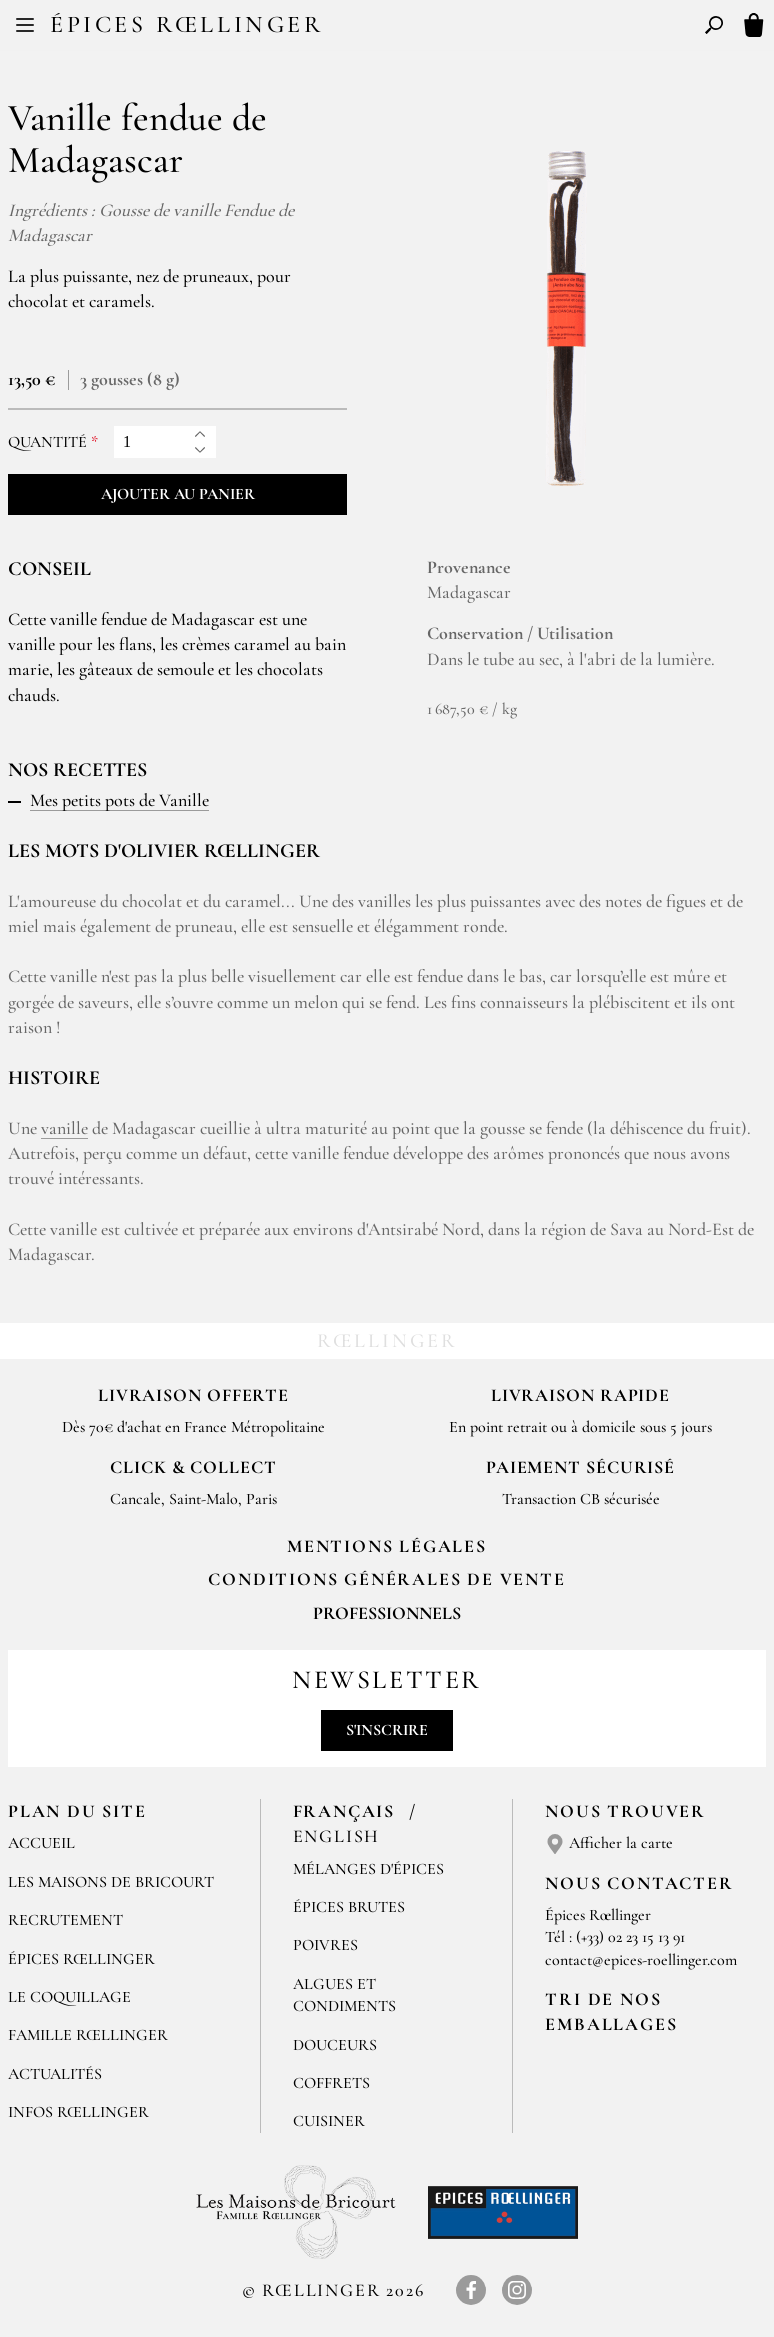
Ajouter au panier (178, 494)
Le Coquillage (69, 1997)
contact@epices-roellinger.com (641, 1960)
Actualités (55, 2074)
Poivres (325, 1945)
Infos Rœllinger (78, 2112)
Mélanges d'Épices (368, 1869)
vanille (64, 1128)
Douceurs (335, 2045)
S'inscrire (387, 1730)
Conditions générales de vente (386, 1579)
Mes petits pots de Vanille (119, 800)
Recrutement (65, 1920)
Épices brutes (349, 1907)
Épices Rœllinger (187, 24)
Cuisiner (329, 2121)
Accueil (41, 1843)
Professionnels (387, 1613)
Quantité (47, 442)
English (337, 1836)
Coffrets (331, 2083)
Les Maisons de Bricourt (111, 1882)
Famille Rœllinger (88, 2035)
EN (405, 28)
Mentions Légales (387, 1546)
